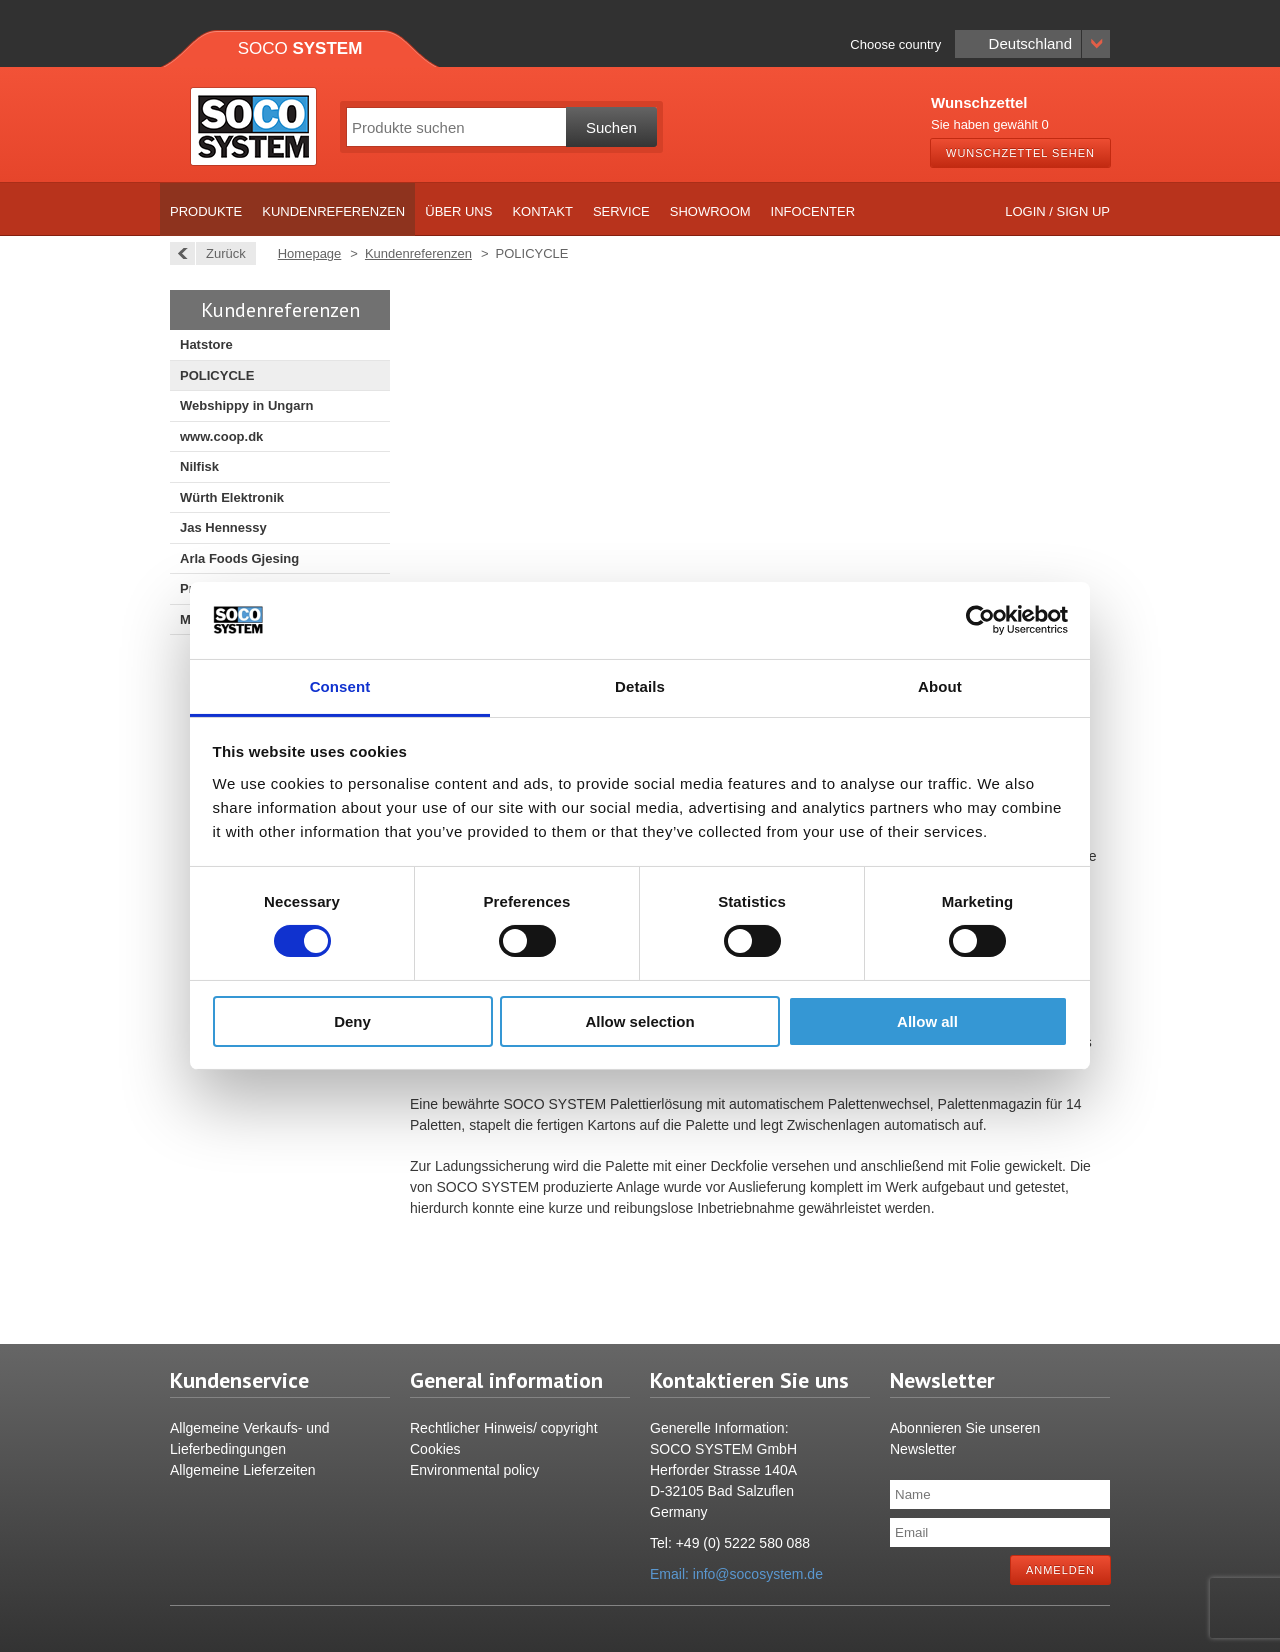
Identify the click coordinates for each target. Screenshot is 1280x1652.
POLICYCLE (217, 375)
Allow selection (639, 1021)
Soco (300, 48)
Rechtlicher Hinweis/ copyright (504, 1428)
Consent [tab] (340, 686)
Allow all (927, 1021)
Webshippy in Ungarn (246, 405)
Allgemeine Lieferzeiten (243, 1470)
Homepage (310, 253)
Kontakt (542, 211)
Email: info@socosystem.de (736, 1574)
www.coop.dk (221, 436)
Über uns (458, 211)
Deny (352, 1021)
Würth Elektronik (232, 497)
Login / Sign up (1057, 211)
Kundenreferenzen (333, 211)
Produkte (206, 211)
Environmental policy (474, 1470)
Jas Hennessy (223, 527)
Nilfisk (199, 466)
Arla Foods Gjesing (239, 558)
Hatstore (206, 344)
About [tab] (940, 686)
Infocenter (813, 211)
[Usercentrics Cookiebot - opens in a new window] (980, 620)
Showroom (710, 211)
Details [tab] (640, 686)
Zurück (220, 253)
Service (621, 211)
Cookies (435, 1449)
